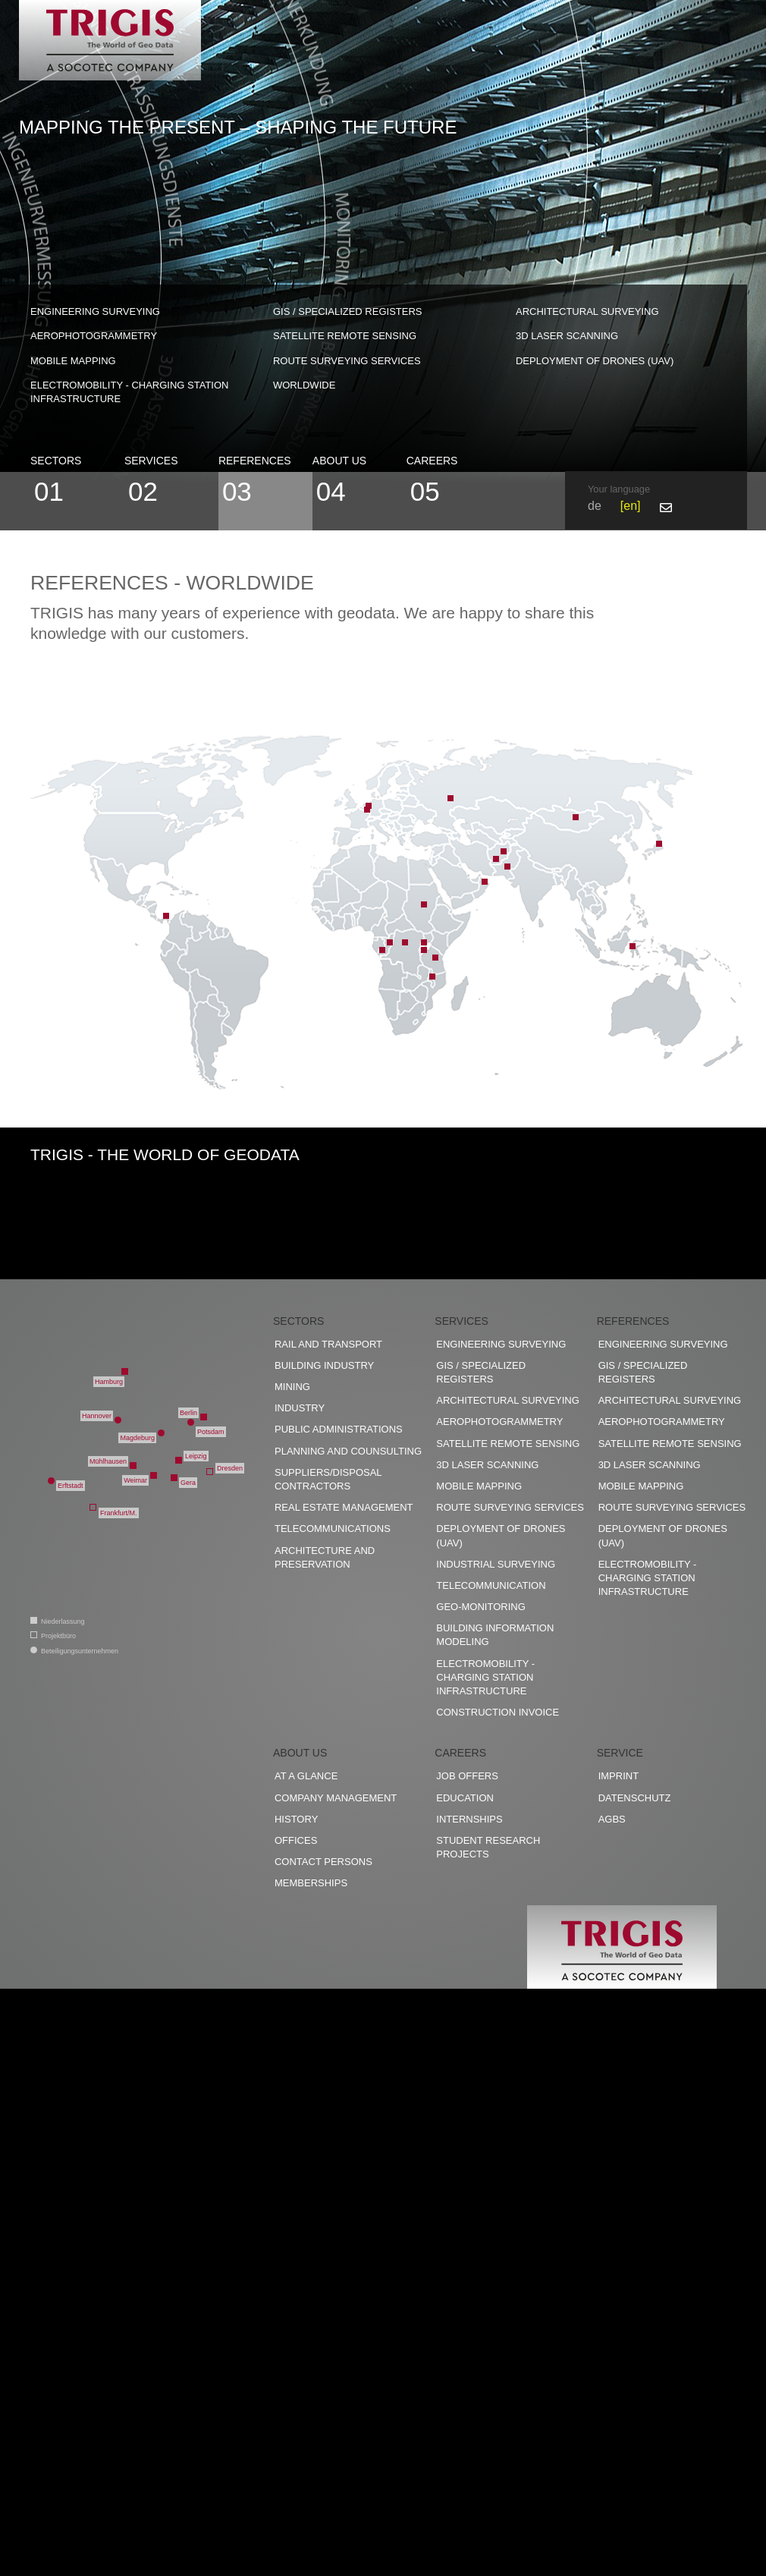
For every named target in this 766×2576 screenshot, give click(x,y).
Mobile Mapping (73, 360)
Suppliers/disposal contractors (328, 1479)
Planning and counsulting (348, 1451)
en (630, 505)
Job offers (467, 1776)
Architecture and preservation (325, 1557)
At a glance (306, 1776)
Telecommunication (490, 1585)
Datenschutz (634, 1798)
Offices (296, 1840)
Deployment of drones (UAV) (594, 360)
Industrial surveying (495, 1564)
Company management (336, 1798)
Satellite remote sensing (344, 335)
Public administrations (339, 1429)
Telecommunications (333, 1528)
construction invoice (497, 1712)
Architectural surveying (587, 311)
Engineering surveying (95, 311)
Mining (292, 1386)
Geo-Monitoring (480, 1606)
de (594, 505)
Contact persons (323, 1861)
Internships (469, 1819)
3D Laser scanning (567, 335)
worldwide (304, 385)
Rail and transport (328, 1344)
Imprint (618, 1776)
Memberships (311, 1883)
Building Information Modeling (495, 1634)
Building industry (324, 1365)
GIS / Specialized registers (347, 311)
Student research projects (488, 1847)
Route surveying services (347, 360)
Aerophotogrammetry (93, 335)
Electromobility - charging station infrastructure (129, 391)
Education (465, 1798)
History (296, 1819)
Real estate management (344, 1507)
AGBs (612, 1819)
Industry (300, 1408)
